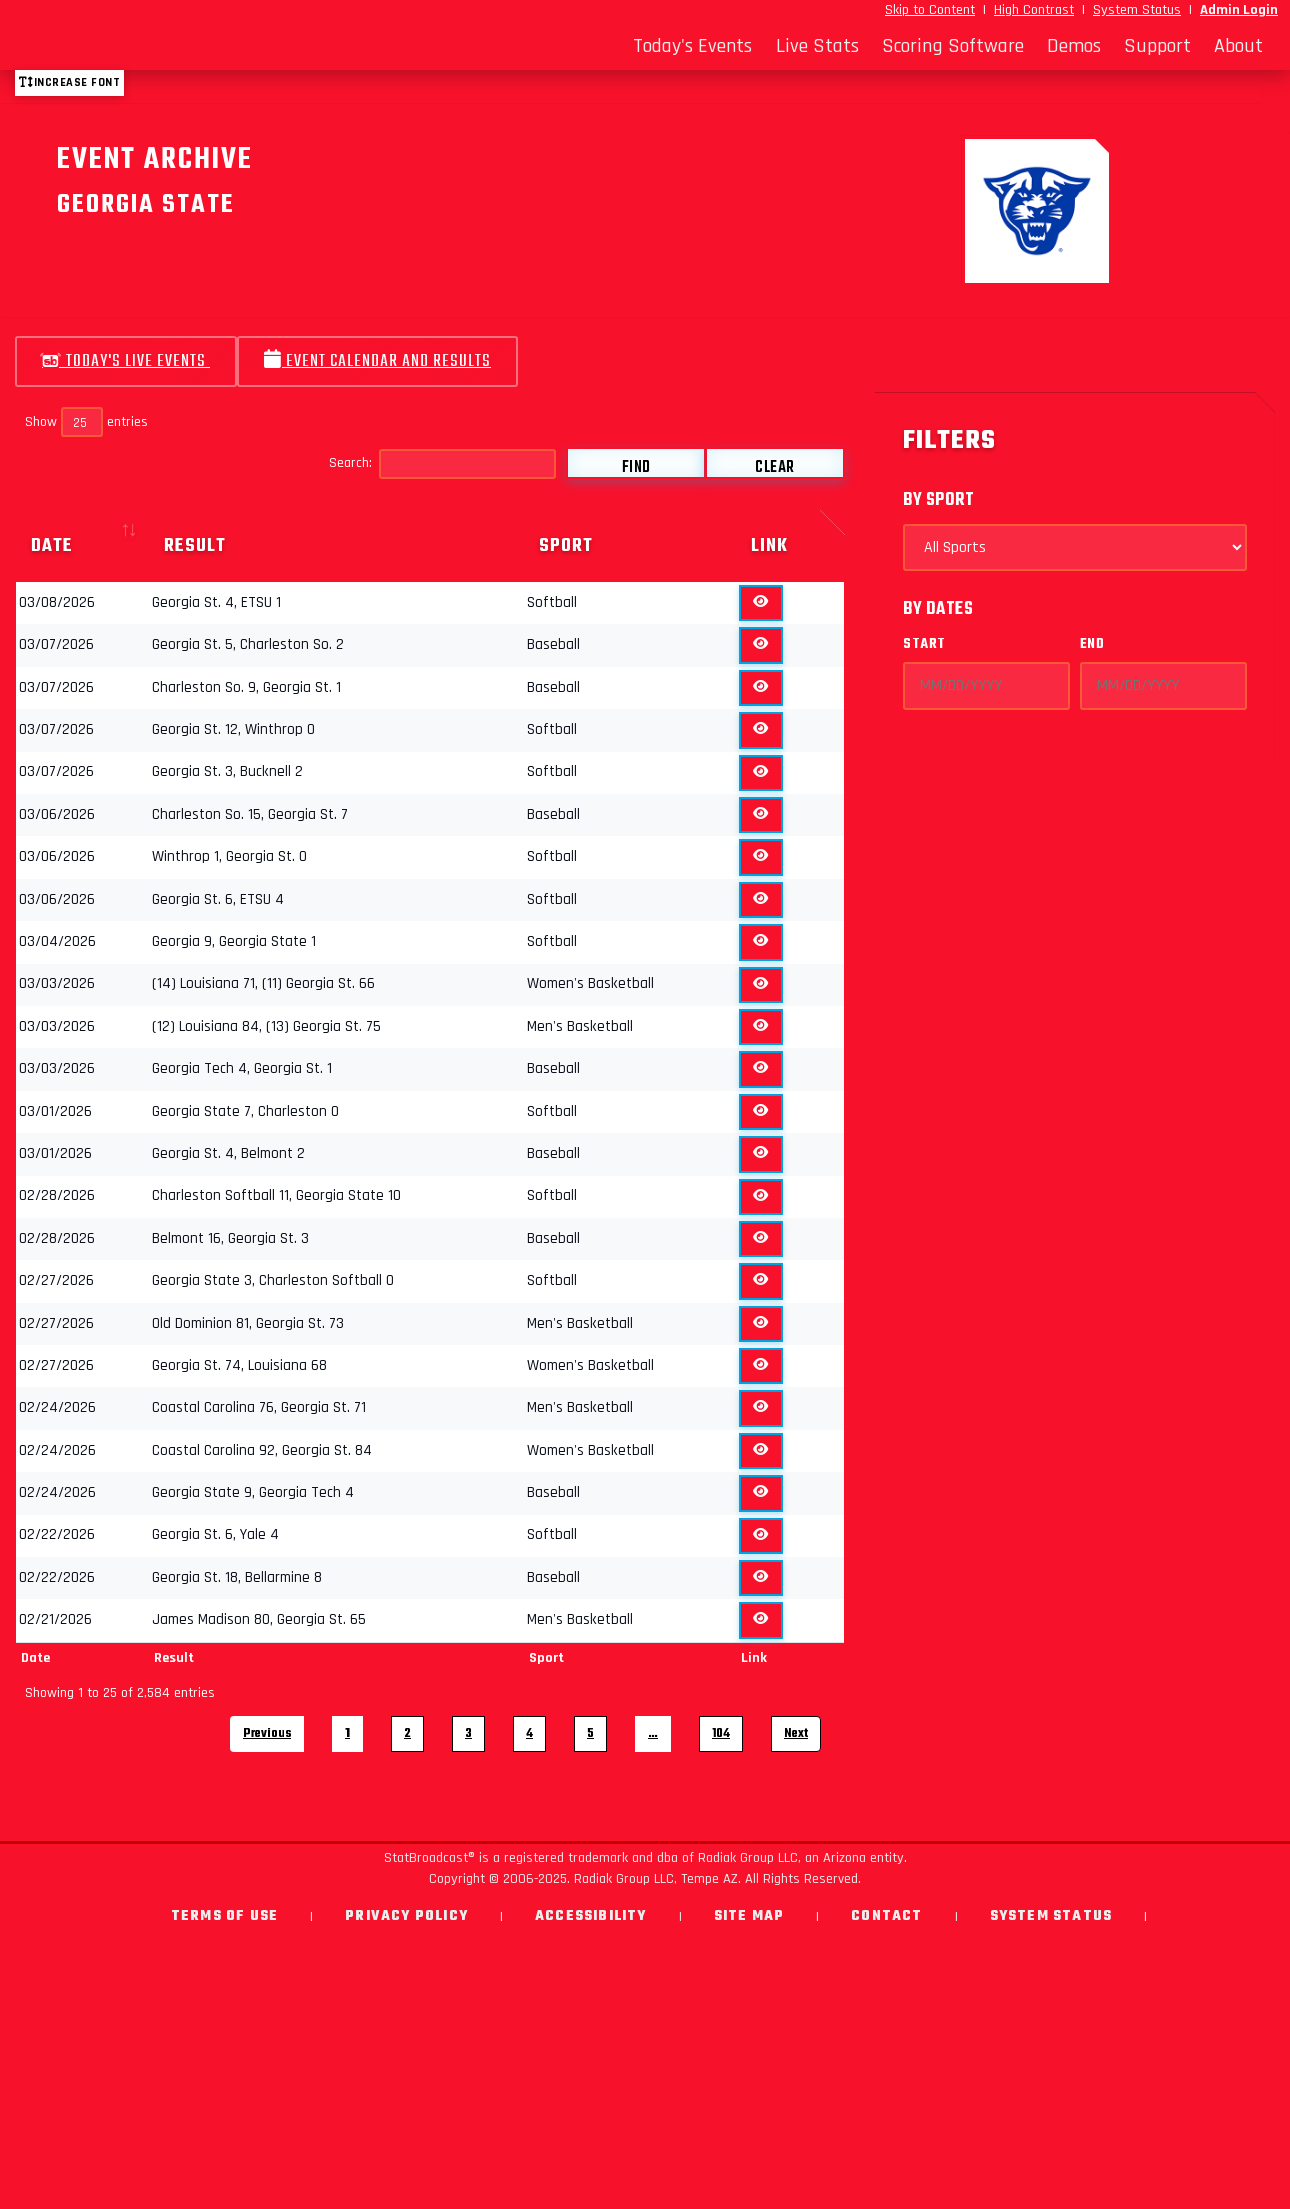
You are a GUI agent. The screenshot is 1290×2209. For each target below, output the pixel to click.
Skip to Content (930, 10)
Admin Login (1239, 10)
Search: (442, 464)
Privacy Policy (406, 1916)
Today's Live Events (126, 361)
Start (924, 644)
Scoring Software (953, 46)
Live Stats (817, 46)
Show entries (86, 422)
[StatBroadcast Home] (172, 46)
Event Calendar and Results (377, 361)
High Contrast (1034, 10)
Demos (1074, 46)
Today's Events (692, 46)
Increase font (69, 82)
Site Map (749, 1916)
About (1238, 46)
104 (721, 1733)
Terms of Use (224, 1916)
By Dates (938, 609)
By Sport (938, 500)
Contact (886, 1916)
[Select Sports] (1075, 547)
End (1092, 644)
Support (1157, 46)
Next (796, 1733)
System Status (1137, 10)
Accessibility (591, 1916)
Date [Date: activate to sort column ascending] (52, 546)
